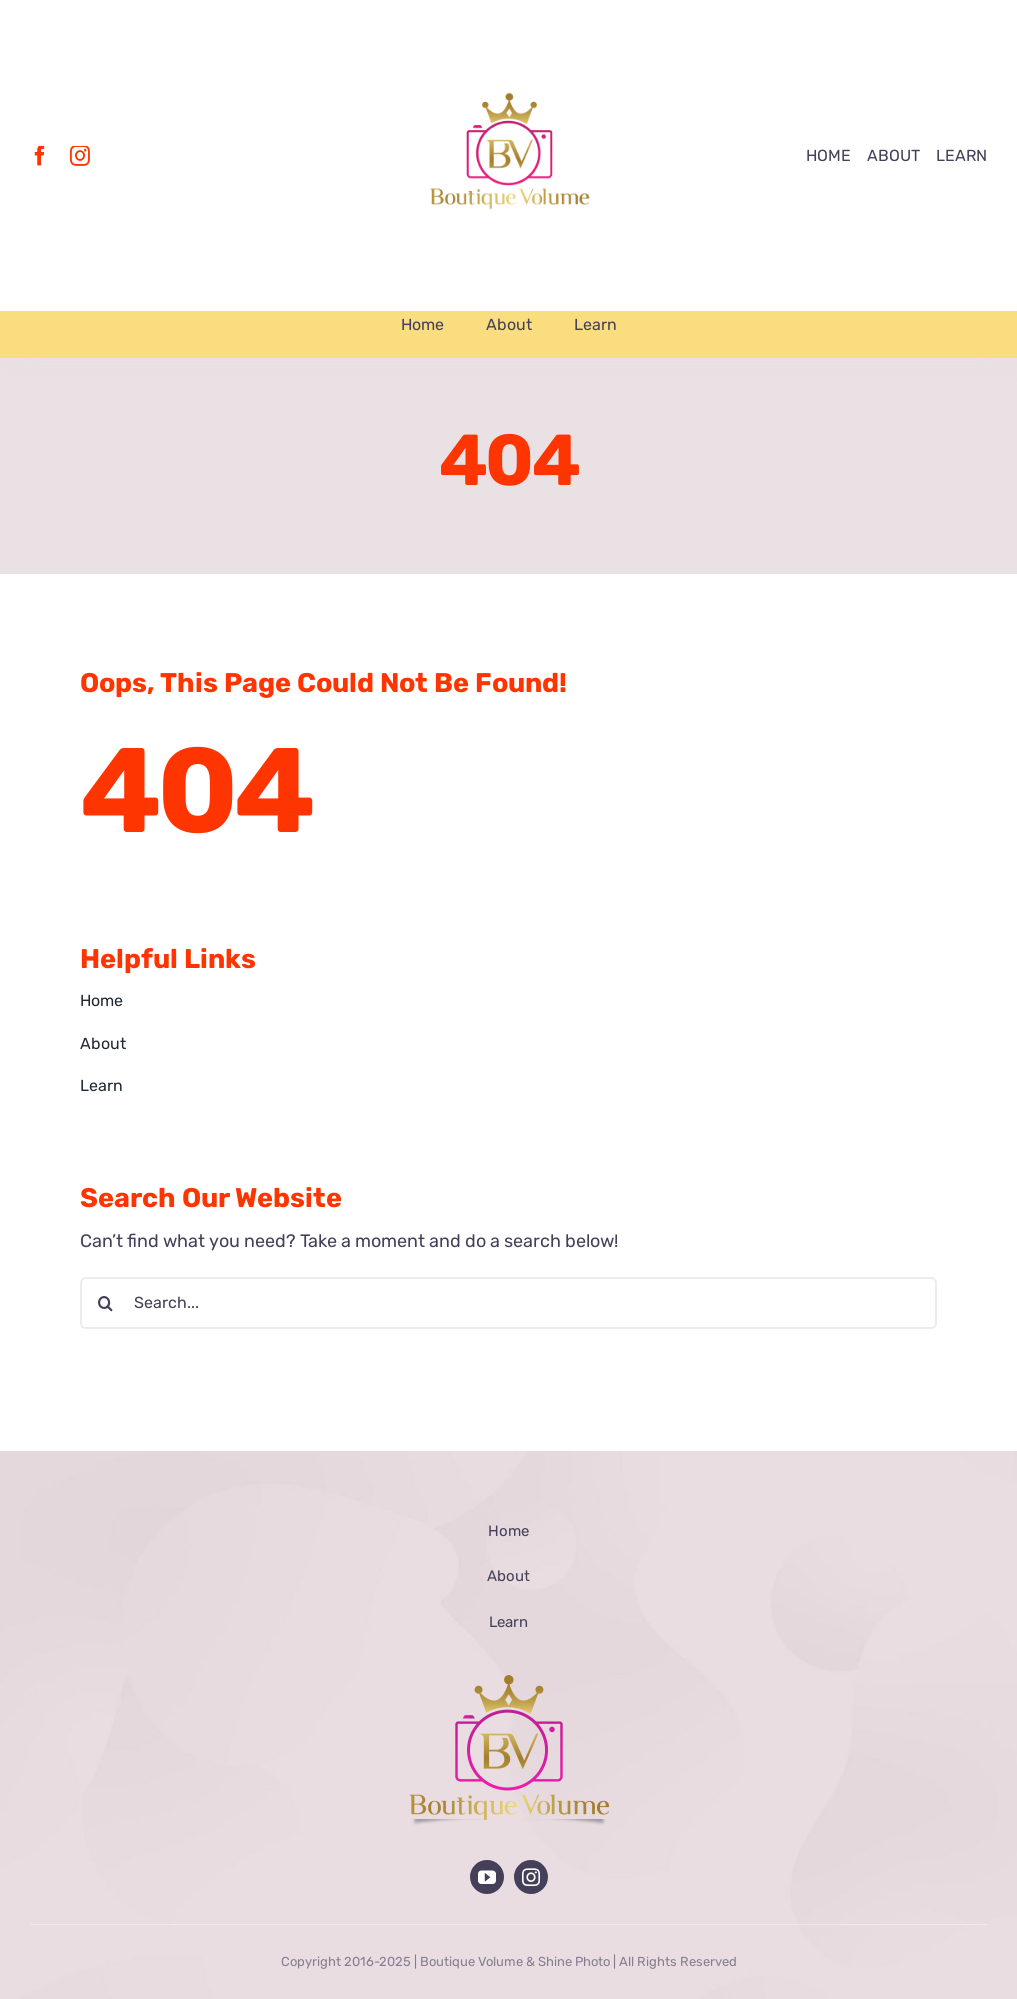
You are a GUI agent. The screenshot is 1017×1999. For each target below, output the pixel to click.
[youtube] (487, 1877)
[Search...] (508, 1303)
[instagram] (80, 156)
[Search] (106, 1303)
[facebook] (40, 156)
